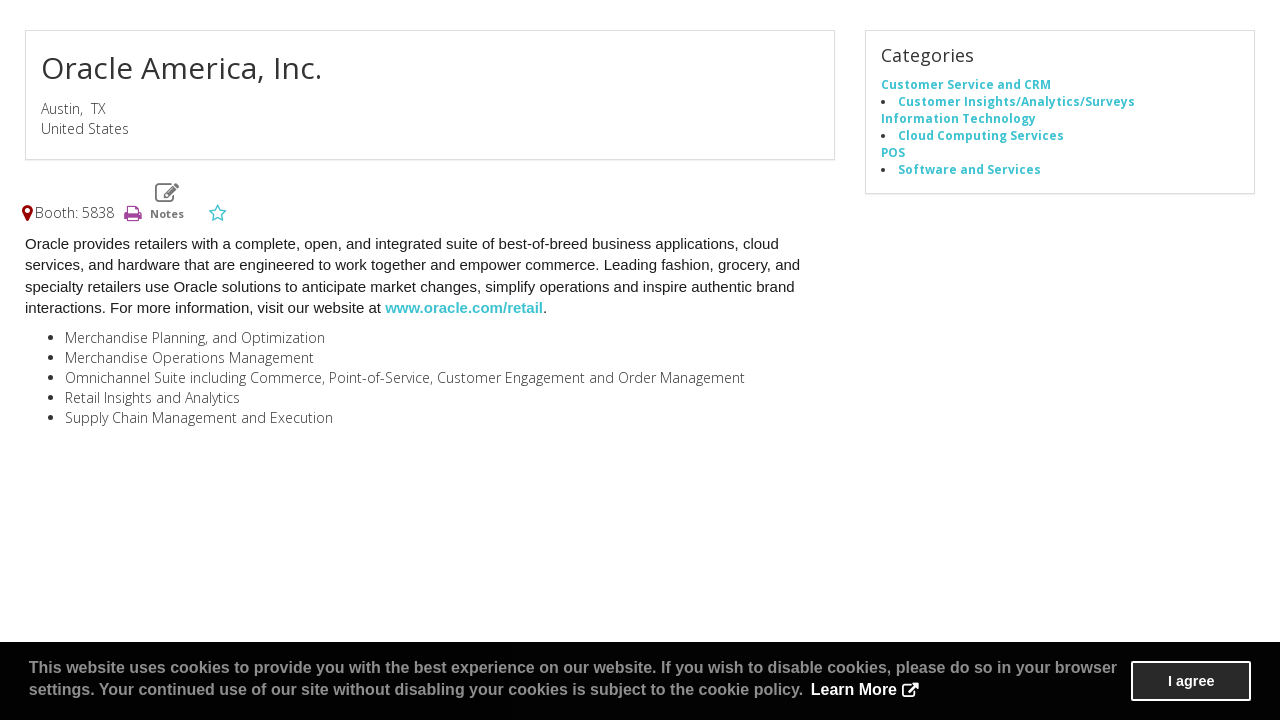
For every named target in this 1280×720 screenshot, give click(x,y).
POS (893, 152)
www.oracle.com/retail (464, 307)
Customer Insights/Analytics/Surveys (1016, 101)
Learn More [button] (854, 689)
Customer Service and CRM (966, 84)
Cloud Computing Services (981, 135)
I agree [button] (1191, 681)
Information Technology (958, 118)
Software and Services (969, 169)
